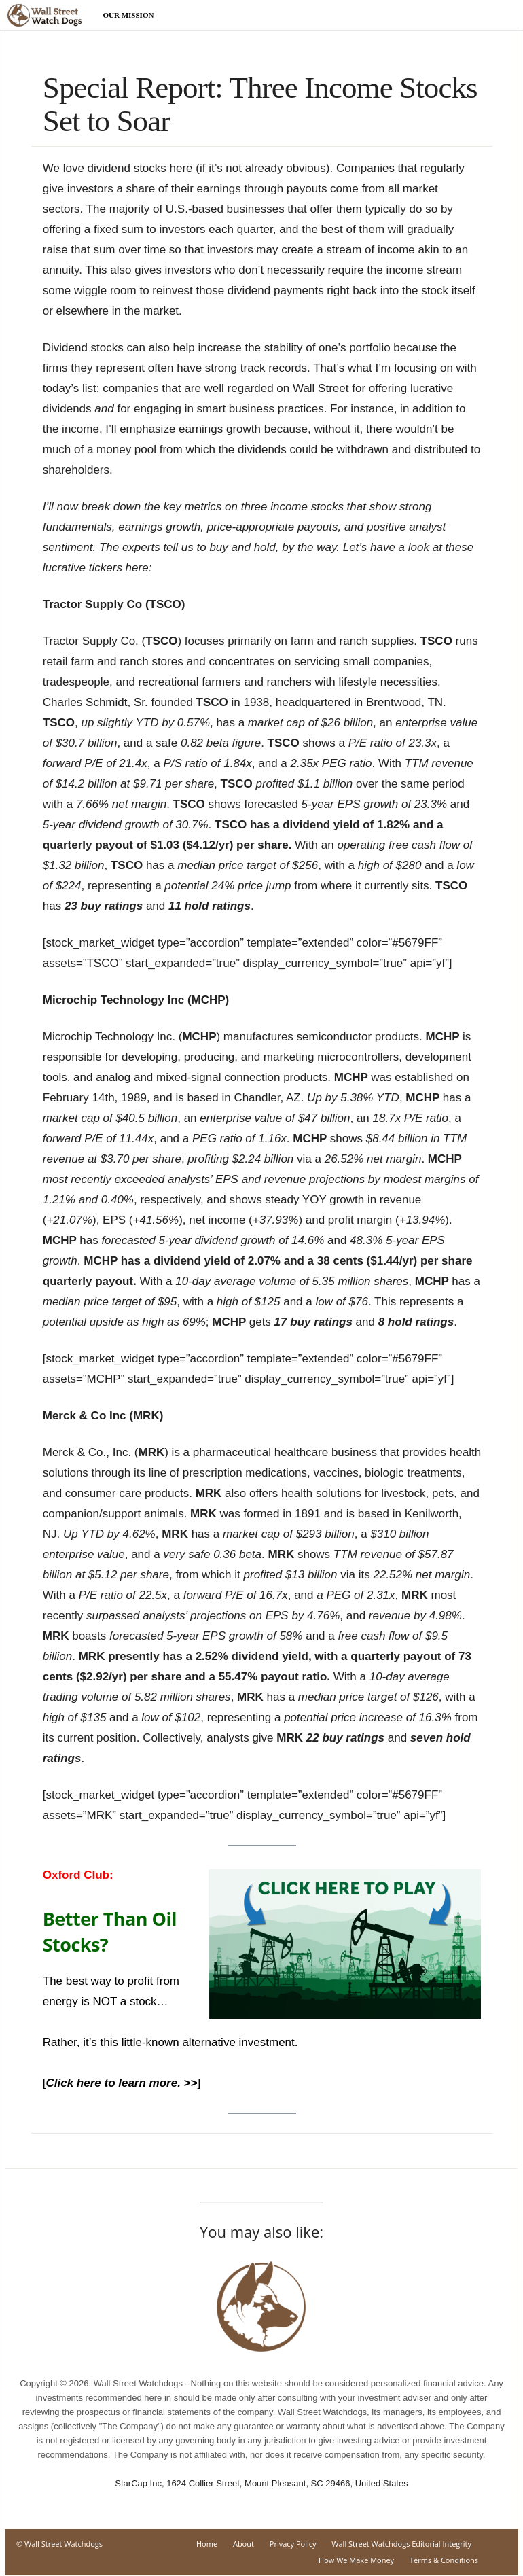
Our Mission (128, 15)
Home (206, 2544)
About (243, 2544)
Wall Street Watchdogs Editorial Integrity (401, 2544)
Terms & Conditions (444, 2560)
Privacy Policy (293, 2544)
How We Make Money (356, 2560)
